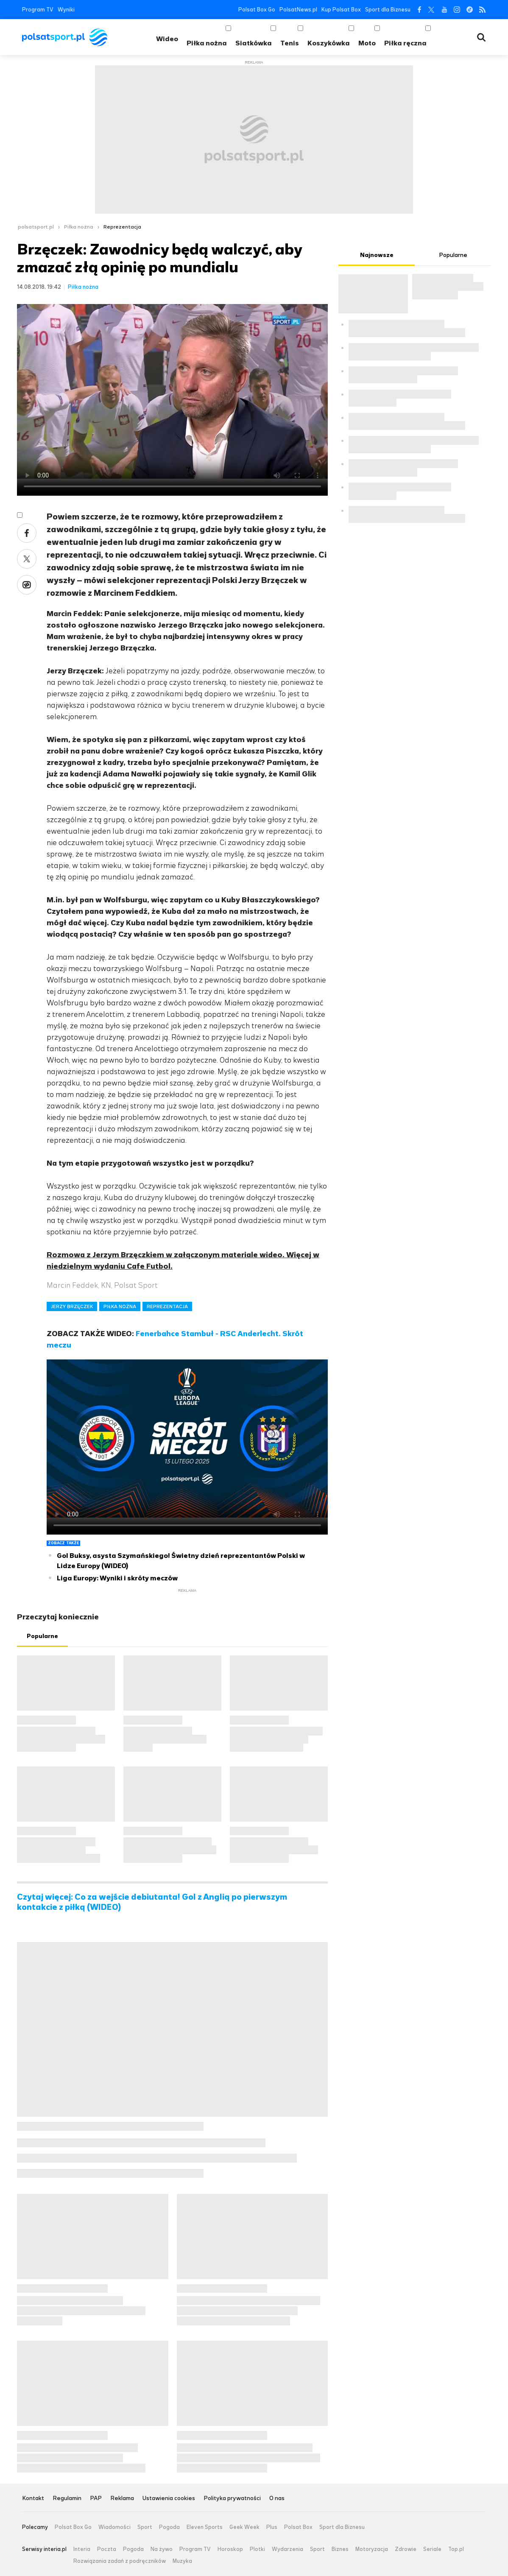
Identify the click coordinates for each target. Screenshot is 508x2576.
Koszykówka (328, 43)
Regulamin (67, 2498)
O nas (277, 2498)
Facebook (418, 9)
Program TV (37, 9)
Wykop (26, 584)
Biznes (340, 2549)
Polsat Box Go (256, 9)
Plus (271, 2527)
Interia (81, 2549)
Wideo (167, 38)
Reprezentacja (122, 226)
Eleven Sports (205, 2527)
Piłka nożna (207, 43)
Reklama (122, 2498)
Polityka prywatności (232, 2498)
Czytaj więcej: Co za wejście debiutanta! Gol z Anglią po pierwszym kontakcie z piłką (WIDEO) (152, 1902)
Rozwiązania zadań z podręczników (119, 2561)
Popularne (42, 1636)
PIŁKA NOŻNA (119, 1306)
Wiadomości (114, 2527)
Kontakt (33, 2498)
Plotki (257, 2549)
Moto (367, 43)
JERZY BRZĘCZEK (72, 1306)
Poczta (106, 2549)
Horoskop (230, 2549)
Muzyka (182, 2561)
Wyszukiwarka (481, 37)
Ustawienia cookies (168, 2498)
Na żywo (162, 2549)
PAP (96, 2498)
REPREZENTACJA (167, 1306)
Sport (144, 2527)
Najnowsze (377, 255)
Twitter (431, 9)
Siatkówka (253, 43)
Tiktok (469, 9)
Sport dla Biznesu (387, 9)
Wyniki (66, 9)
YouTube (444, 9)
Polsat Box (298, 2527)
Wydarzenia (287, 2549)
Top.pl (456, 2549)
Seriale (432, 2549)
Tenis (289, 43)
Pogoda (169, 2527)
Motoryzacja (371, 2549)
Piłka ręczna (405, 43)
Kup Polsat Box (341, 9)
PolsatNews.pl (298, 9)
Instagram (456, 9)
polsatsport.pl (36, 226)
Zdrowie (405, 2549)
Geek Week (244, 2527)
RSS (482, 9)
